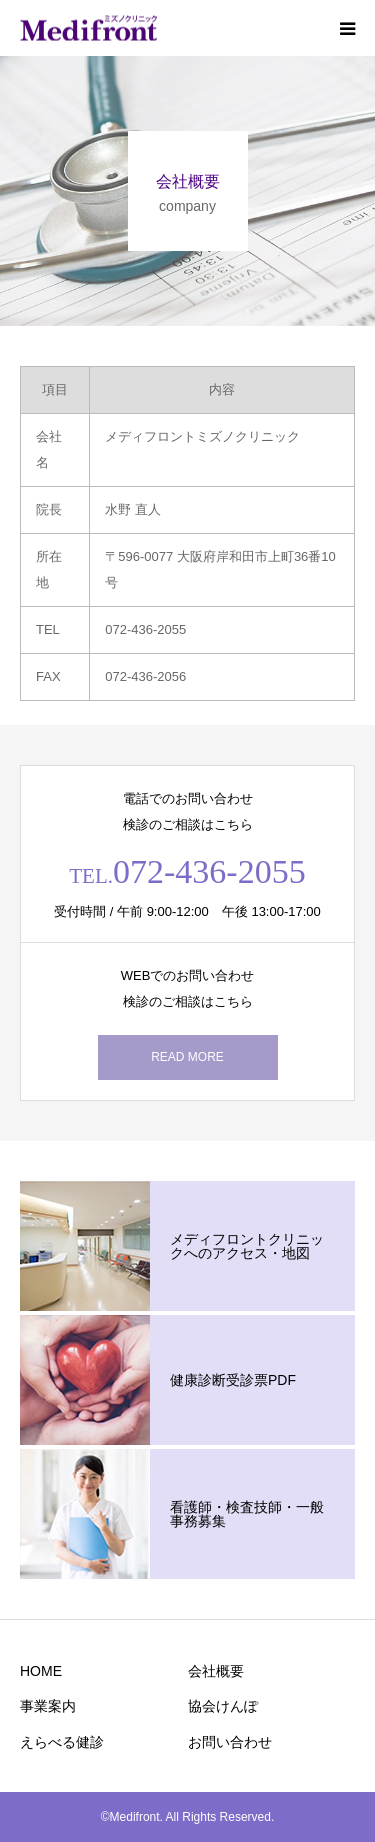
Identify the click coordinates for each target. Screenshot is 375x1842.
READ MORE (187, 1057)
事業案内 (48, 1706)
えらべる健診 (62, 1742)
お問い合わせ (230, 1742)
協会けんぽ (223, 1706)
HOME (41, 1671)
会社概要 (216, 1671)
